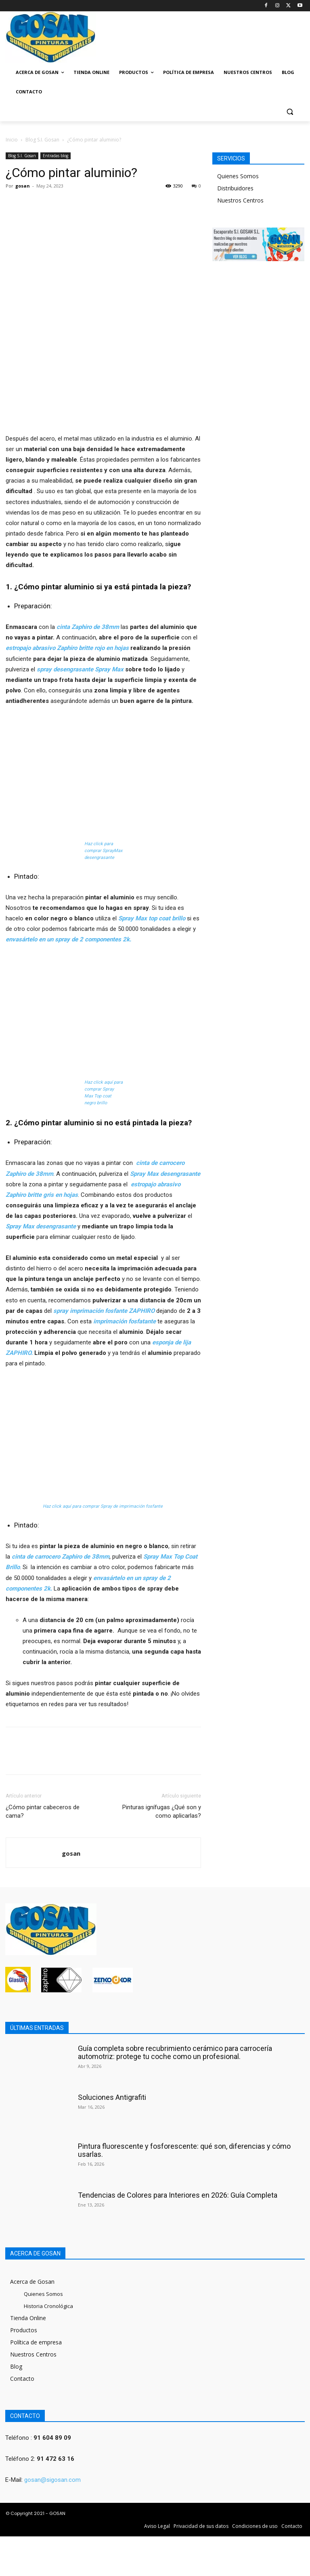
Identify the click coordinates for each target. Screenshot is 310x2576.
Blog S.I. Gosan (42, 139)
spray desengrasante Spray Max (80, 669)
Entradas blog (55, 155)
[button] (289, 111)
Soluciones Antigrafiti (112, 2097)
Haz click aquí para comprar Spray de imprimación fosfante (103, 1506)
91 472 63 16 (55, 2458)
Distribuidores (235, 188)
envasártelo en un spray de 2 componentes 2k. (68, 939)
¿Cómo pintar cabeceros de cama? (43, 1811)
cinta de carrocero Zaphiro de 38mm (60, 1556)
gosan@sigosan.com (52, 2479)
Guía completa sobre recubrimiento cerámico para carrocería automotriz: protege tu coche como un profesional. (175, 2052)
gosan (22, 186)
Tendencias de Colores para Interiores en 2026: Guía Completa (177, 2195)
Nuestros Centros (240, 200)
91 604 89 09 (52, 2437)
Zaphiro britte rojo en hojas (93, 648)
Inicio (12, 139)
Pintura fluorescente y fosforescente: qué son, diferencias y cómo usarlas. (184, 2150)
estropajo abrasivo (30, 648)
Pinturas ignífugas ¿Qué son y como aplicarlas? (161, 1811)
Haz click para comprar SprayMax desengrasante (103, 850)
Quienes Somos (238, 176)
